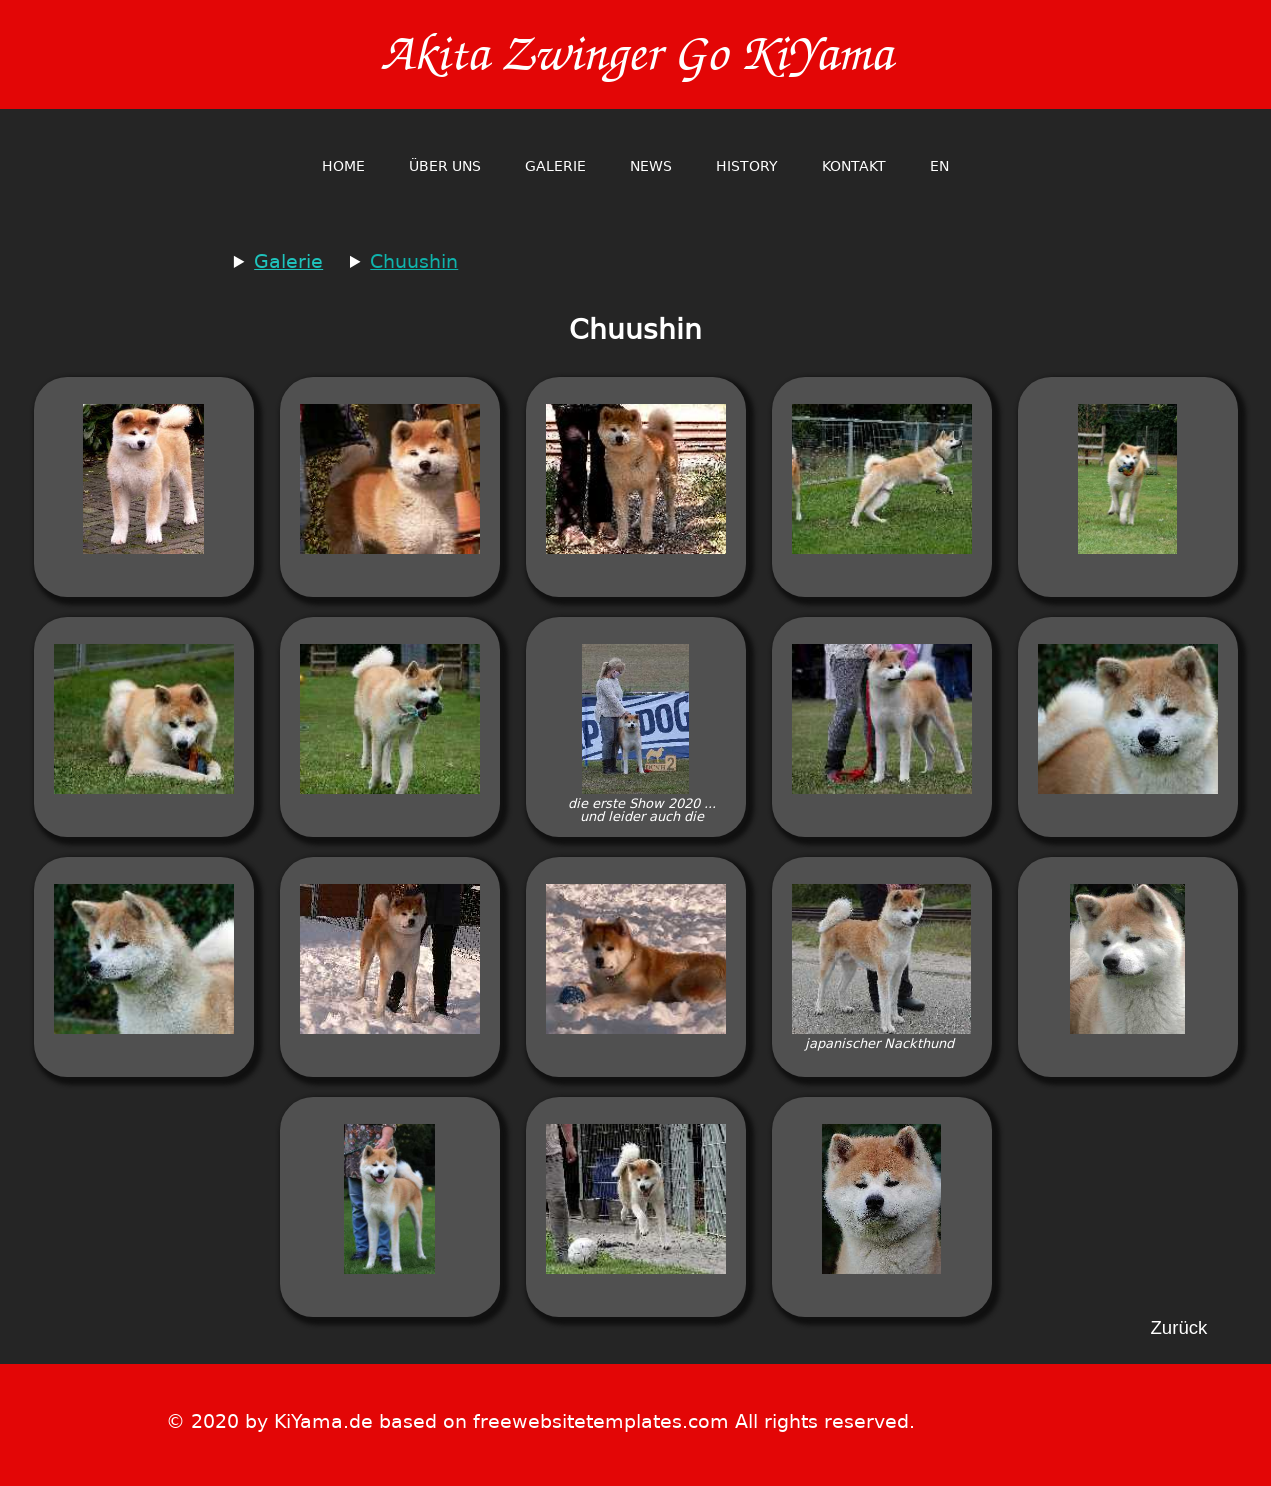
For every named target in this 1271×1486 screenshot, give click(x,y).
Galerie (555, 166)
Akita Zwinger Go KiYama (636, 54)
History (747, 166)
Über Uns (445, 166)
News (651, 166)
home (343, 166)
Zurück (1178, 1328)
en (939, 166)
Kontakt (854, 166)
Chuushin (414, 261)
